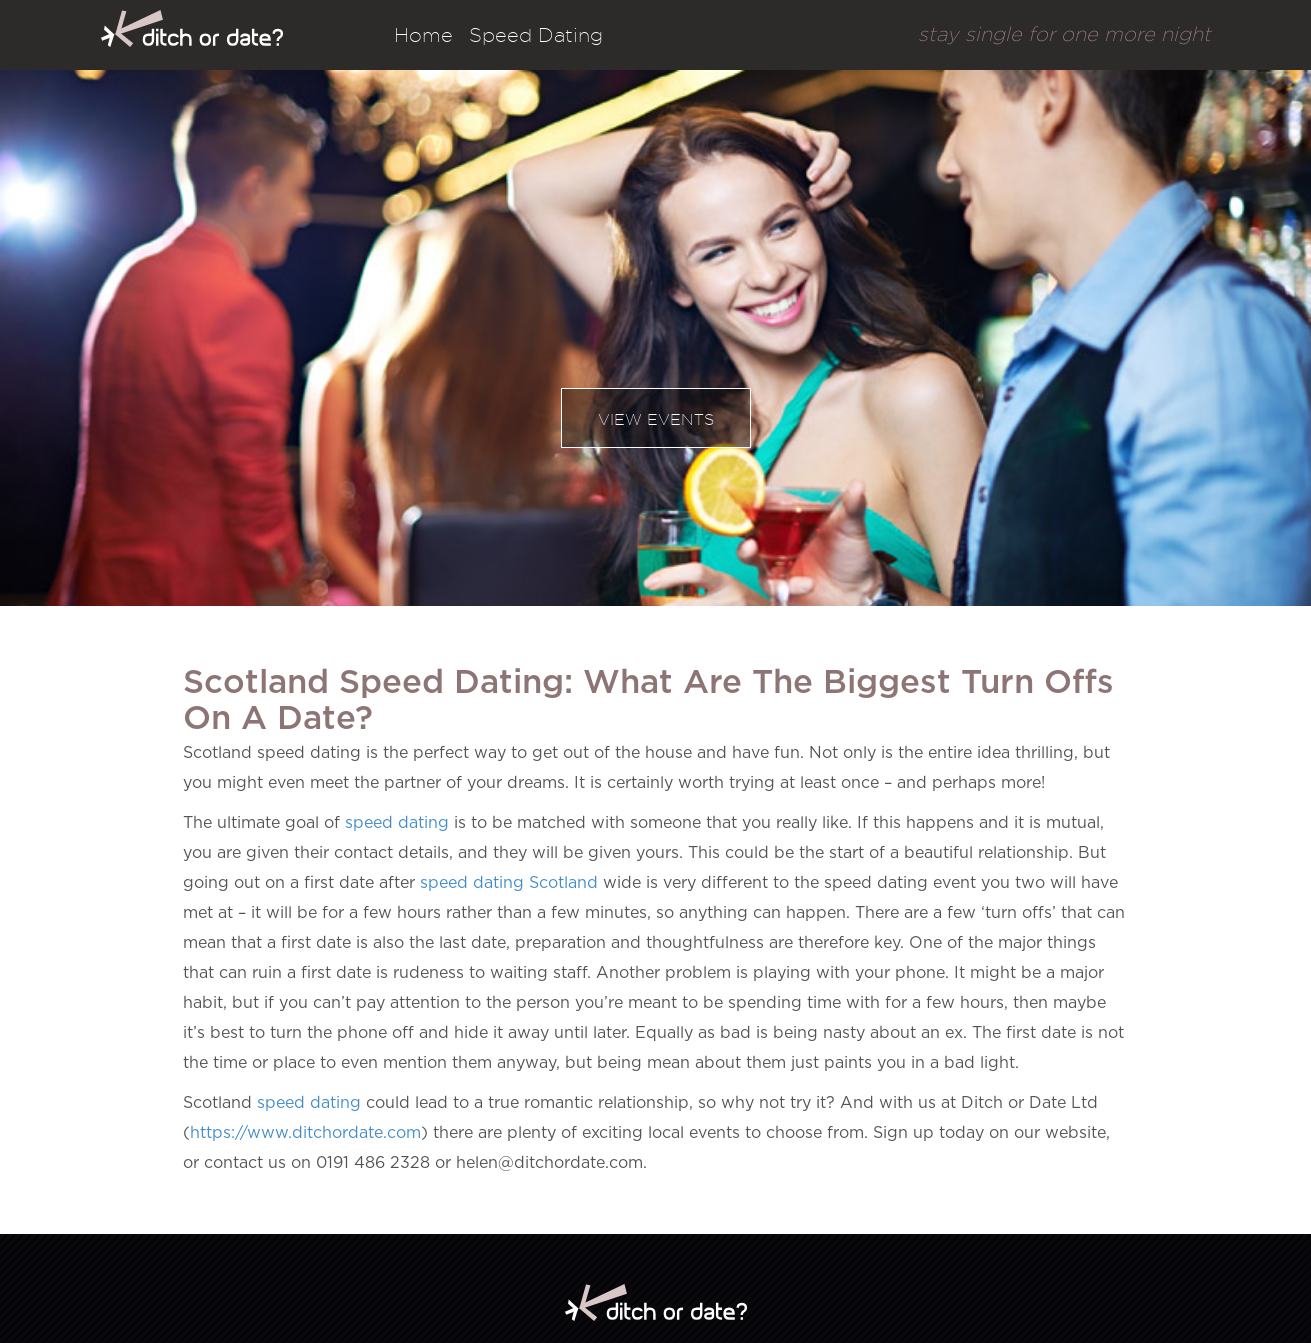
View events (656, 419)
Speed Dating (536, 35)
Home (423, 35)
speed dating (397, 823)
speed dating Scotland (509, 883)
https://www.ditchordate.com (305, 1133)
